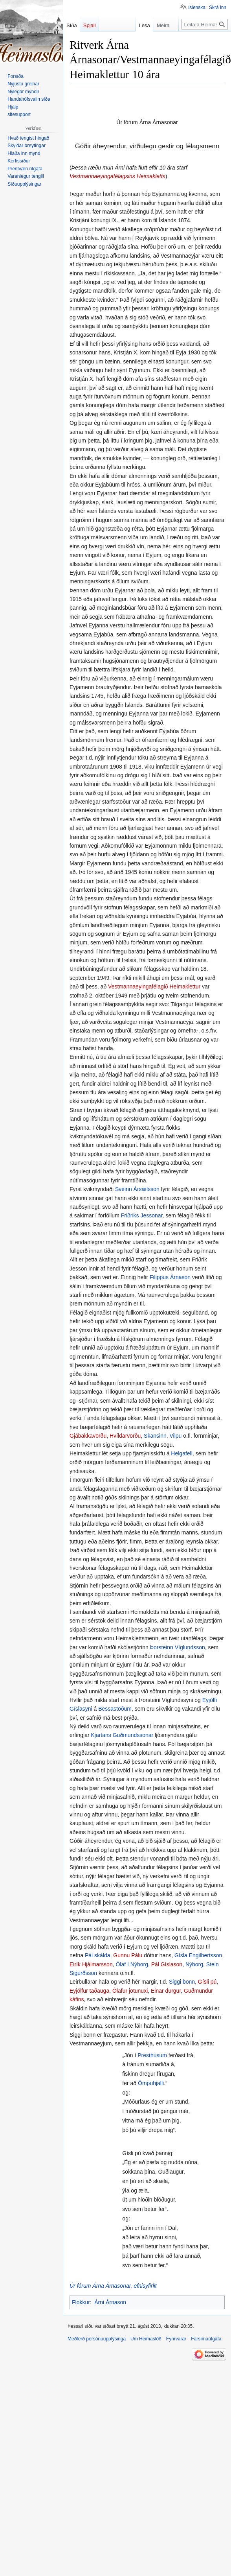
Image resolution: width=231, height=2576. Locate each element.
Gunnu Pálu (127, 1955)
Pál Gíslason (166, 1964)
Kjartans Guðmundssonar (122, 1735)
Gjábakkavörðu (88, 1436)
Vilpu (175, 1436)
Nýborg (194, 1964)
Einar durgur (166, 1991)
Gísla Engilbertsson (198, 1955)
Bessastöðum (115, 1709)
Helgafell (181, 1453)
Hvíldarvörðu (125, 1436)
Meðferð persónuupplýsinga (97, 2339)
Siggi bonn (182, 1982)
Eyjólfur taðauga (89, 1991)
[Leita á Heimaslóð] (205, 24)
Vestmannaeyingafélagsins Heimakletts (117, 176)
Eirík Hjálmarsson (91, 1964)
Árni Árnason (110, 2302)
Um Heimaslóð (145, 2339)
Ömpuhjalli (151, 2083)
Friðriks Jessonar (142, 1215)
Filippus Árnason (170, 1277)
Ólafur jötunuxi (130, 1991)
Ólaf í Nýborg (132, 1964)
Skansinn (155, 1436)
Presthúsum (152, 2055)
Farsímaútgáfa (206, 2339)
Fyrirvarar (176, 2339)
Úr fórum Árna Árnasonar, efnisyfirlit (113, 2286)
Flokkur (81, 2302)
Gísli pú (207, 1982)
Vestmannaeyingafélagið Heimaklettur (154, 986)
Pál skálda (97, 1955)
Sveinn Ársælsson (137, 1189)
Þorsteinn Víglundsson (177, 1647)
